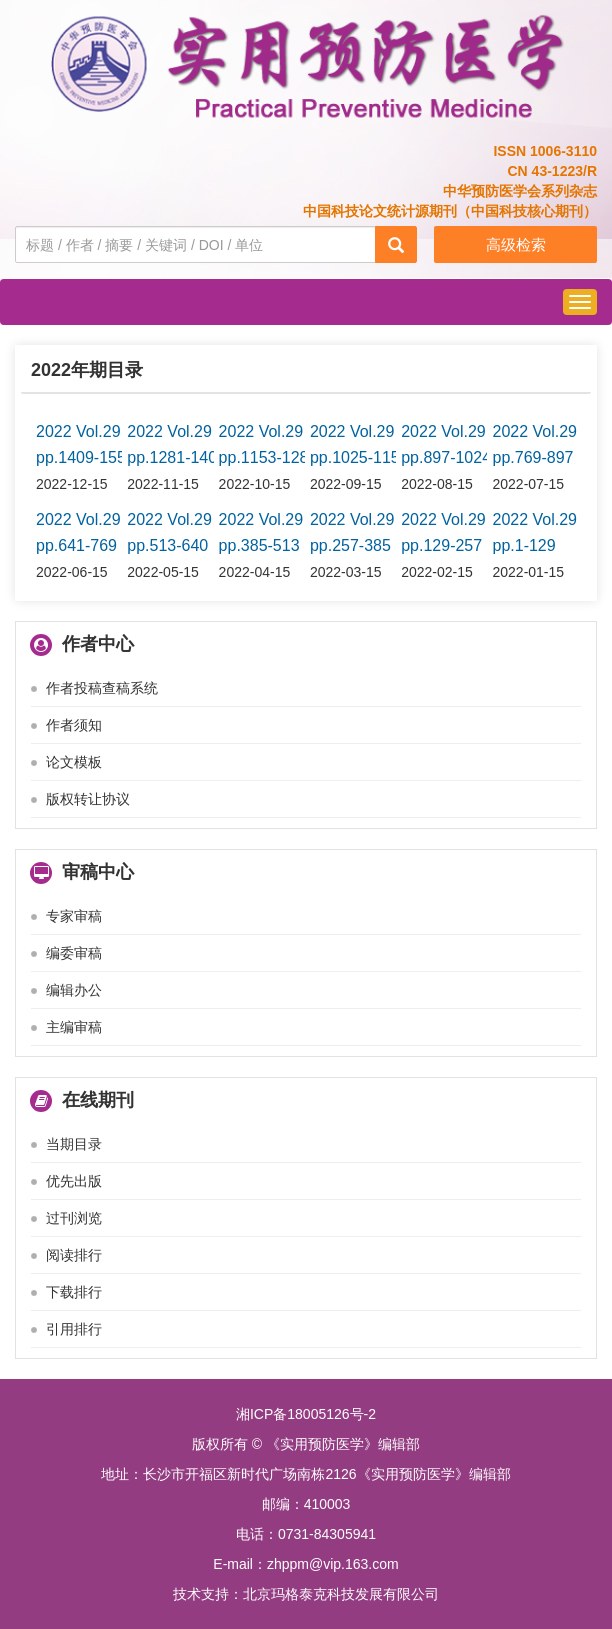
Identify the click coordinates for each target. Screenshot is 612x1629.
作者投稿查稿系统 (102, 688)
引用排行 (74, 1329)
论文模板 (74, 762)
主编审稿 (74, 1027)
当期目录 (74, 1144)
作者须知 (74, 725)
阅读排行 (74, 1255)
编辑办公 (74, 990)
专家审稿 (74, 916)
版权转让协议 (88, 799)
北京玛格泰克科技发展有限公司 (341, 1594)
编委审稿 (74, 953)
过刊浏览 (74, 1218)
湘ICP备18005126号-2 (306, 1414)
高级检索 (516, 244)
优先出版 (74, 1181)
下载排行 (74, 1292)
